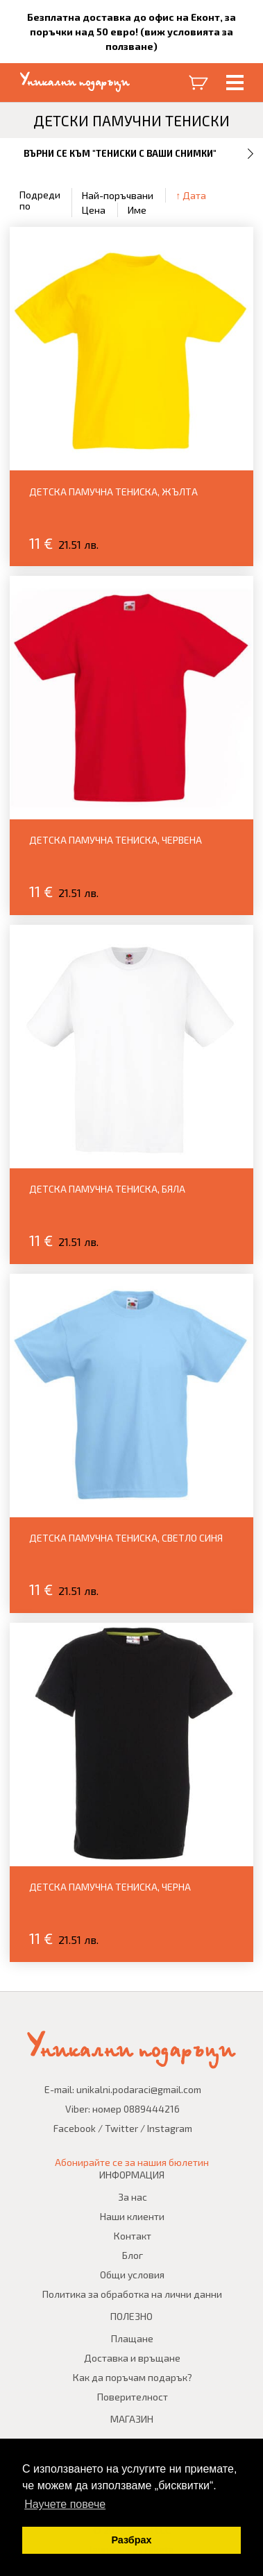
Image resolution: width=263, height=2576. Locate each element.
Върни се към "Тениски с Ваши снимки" (120, 153)
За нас (132, 2197)
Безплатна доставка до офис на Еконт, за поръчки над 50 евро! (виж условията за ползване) (131, 31)
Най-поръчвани (117, 195)
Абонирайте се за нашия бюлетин (132, 2162)
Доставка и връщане (132, 2358)
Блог (132, 2255)
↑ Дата (191, 195)
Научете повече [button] (64, 2504)
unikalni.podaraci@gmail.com (138, 2089)
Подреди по (39, 200)
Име (137, 210)
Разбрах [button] (131, 2539)
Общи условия (132, 2274)
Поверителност (132, 2397)
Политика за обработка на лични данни (132, 2294)
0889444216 (152, 2109)
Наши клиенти (132, 2216)
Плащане (132, 2338)
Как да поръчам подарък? (132, 2377)
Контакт (132, 2236)
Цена (93, 210)
